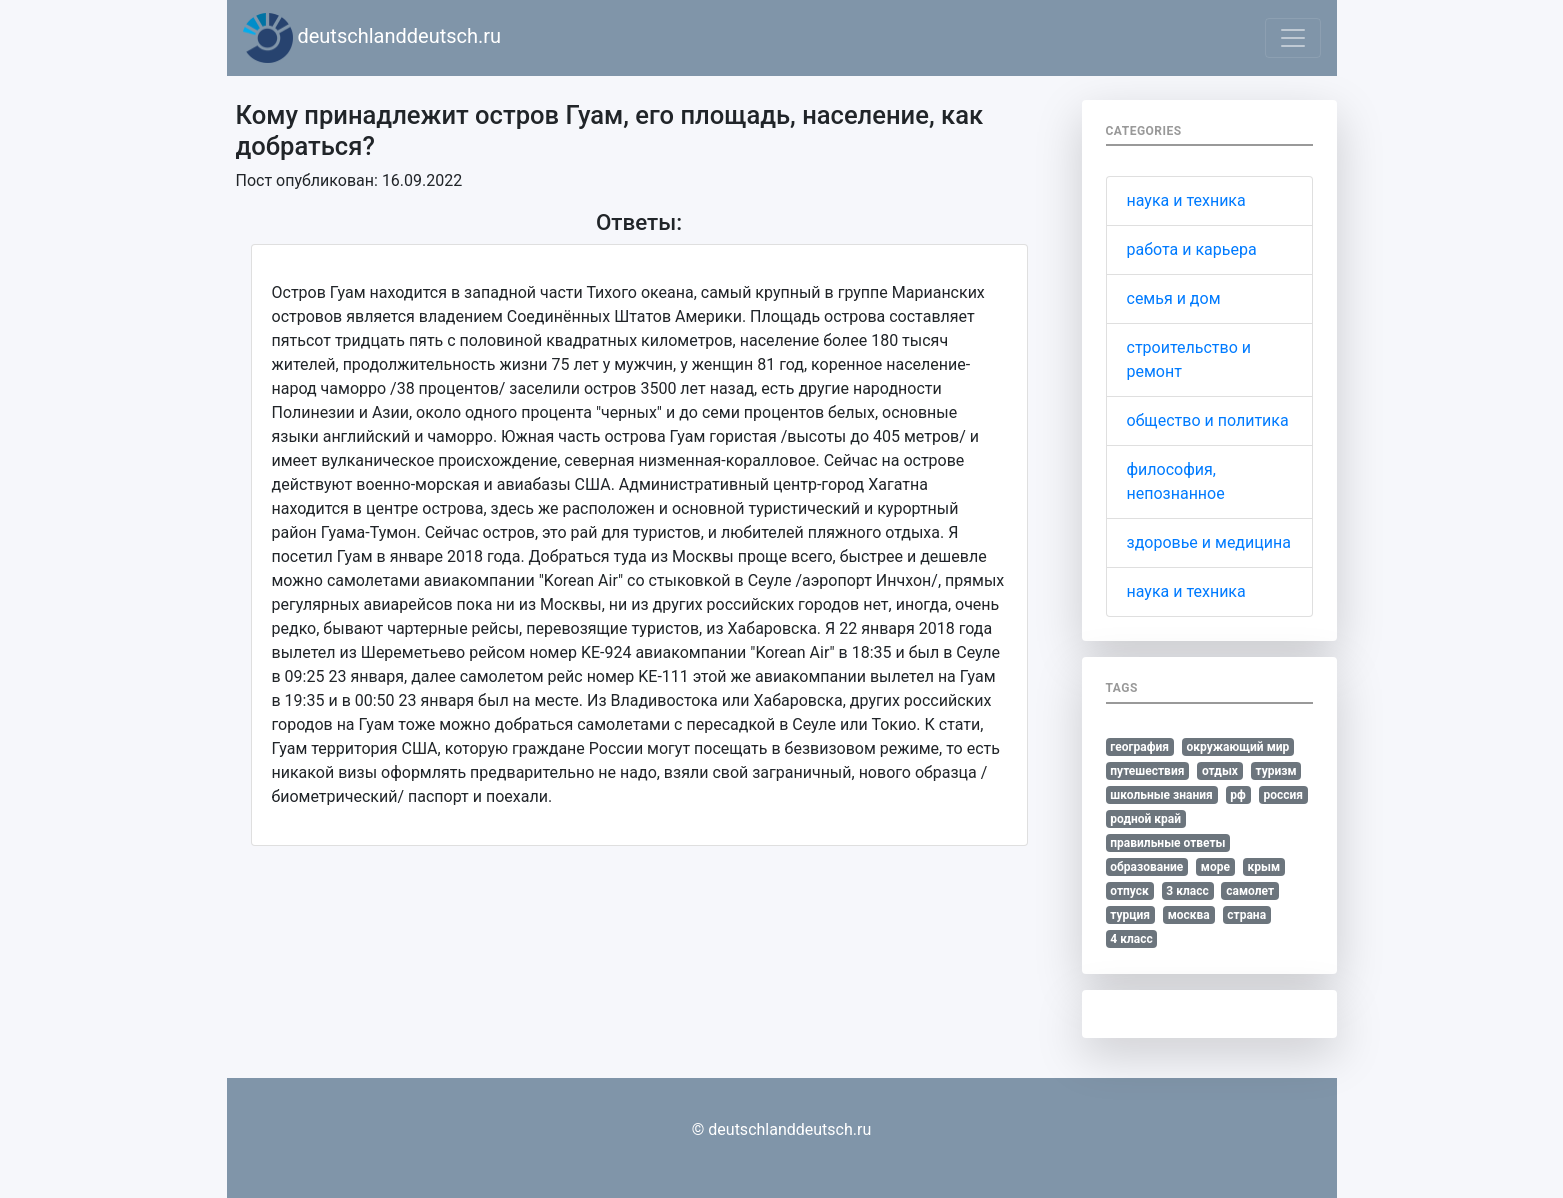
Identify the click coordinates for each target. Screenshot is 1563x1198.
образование (1146, 867)
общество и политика (1208, 420)
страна (1246, 915)
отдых (1220, 771)
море (1215, 867)
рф (1238, 795)
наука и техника (1186, 200)
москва (1189, 915)
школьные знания (1161, 795)
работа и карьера (1192, 249)
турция (1130, 915)
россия (1283, 795)
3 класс (1187, 891)
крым (1263, 867)
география (1139, 747)
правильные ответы (1167, 843)
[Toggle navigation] (1293, 38)
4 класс (1131, 939)
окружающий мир (1238, 747)
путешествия (1147, 771)
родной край (1145, 819)
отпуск (1129, 891)
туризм (1276, 771)
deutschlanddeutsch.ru (372, 38)
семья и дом (1174, 298)
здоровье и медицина (1209, 542)
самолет (1250, 891)
